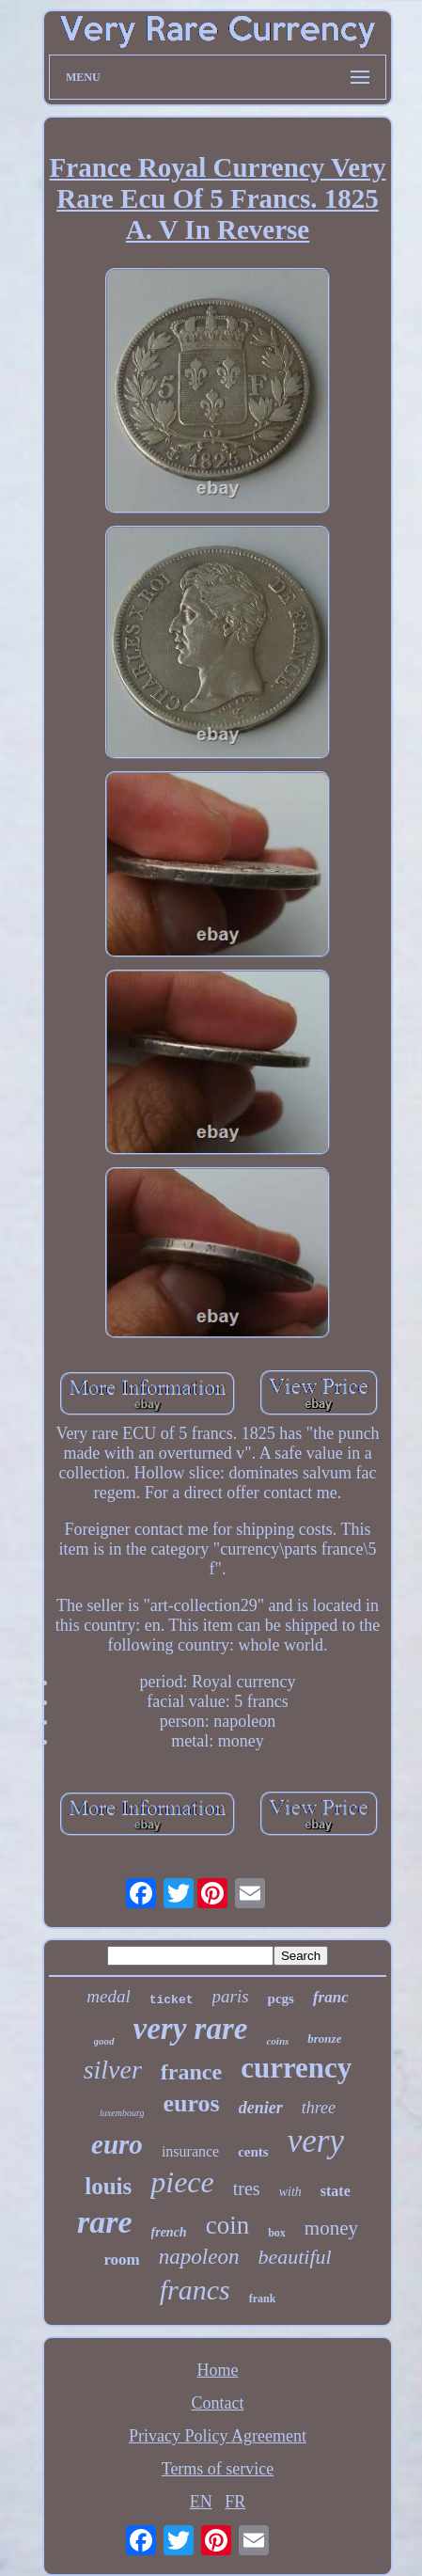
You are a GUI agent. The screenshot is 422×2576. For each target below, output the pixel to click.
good (104, 2041)
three (319, 2107)
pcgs (281, 1998)
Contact (218, 2403)
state (335, 2191)
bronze (324, 2038)
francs (195, 2289)
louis (108, 2186)
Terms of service (218, 2468)
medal (108, 1996)
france (191, 2072)
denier (261, 2107)
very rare (190, 2029)
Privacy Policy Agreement (217, 2435)
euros (191, 2103)
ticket (171, 2000)
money (331, 2228)
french (169, 2232)
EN (201, 2501)
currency (296, 2067)
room (121, 2259)
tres (246, 2188)
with (290, 2192)
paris (230, 1996)
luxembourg (122, 2113)
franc (331, 1997)
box (277, 2232)
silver (113, 2069)
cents (253, 2151)
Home (218, 2370)
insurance (190, 2151)
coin (228, 2225)
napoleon (199, 2256)
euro (117, 2144)
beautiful (294, 2256)
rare (105, 2222)
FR (235, 2501)
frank (262, 2298)
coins (277, 2041)
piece (182, 2182)
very (316, 2141)
